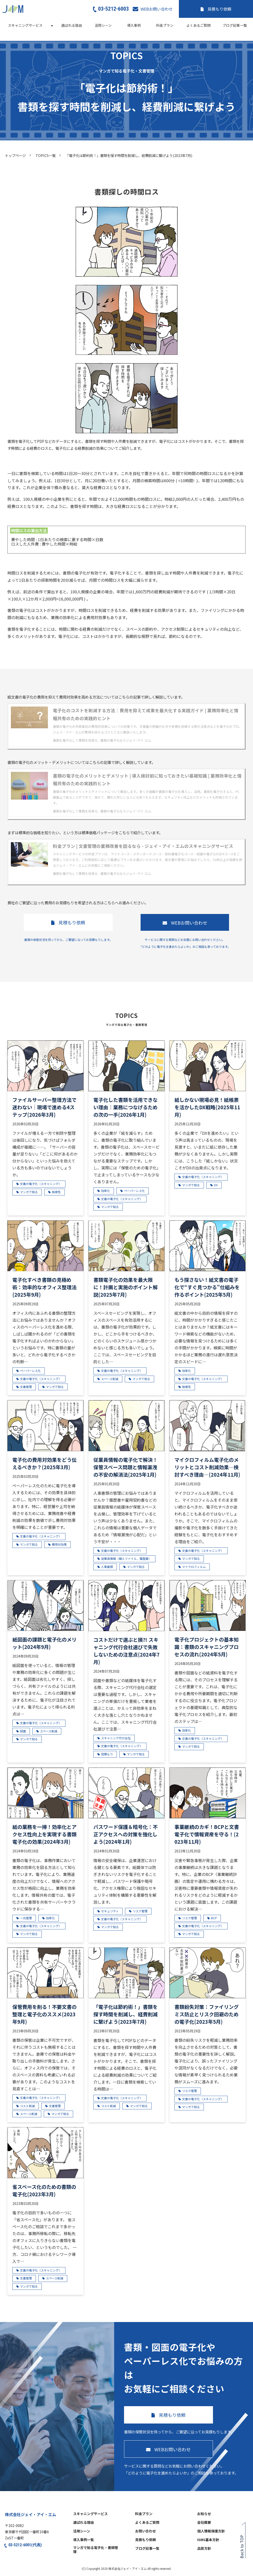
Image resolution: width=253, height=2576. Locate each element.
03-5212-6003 (113, 8)
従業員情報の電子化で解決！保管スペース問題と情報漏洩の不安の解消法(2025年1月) (125, 1467)
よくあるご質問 (198, 25)
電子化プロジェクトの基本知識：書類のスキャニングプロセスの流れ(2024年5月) (206, 1647)
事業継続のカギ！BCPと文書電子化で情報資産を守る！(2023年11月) (206, 1834)
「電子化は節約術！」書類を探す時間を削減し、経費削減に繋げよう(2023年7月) (125, 2014)
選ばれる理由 (71, 25)
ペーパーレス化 (134, 1190)
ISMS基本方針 (208, 2540)
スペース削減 (109, 1379)
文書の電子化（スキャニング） (41, 1184)
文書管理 (26, 1387)
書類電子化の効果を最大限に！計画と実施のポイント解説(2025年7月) (125, 1287)
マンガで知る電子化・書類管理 (95, 2550)
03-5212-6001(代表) (25, 2545)
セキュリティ (110, 1911)
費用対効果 (59, 1544)
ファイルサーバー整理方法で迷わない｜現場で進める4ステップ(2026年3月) (44, 1107)
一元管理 (26, 1918)
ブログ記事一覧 (235, 25)
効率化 (105, 1190)
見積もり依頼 (219, 9)
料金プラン (164, 25)
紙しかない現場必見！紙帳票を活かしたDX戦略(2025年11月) (207, 1107)
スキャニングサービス (25, 25)
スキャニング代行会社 (116, 1738)
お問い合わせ (145, 2531)
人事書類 (107, 1567)
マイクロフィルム (194, 1567)
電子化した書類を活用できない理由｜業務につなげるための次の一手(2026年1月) (125, 1107)
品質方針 (204, 2548)
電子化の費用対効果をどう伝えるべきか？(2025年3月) (44, 1463)
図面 (23, 1731)
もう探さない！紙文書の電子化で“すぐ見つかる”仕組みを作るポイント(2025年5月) (207, 1287)
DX (216, 1185)
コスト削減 (27, 2106)
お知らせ (204, 2514)
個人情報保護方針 (211, 2531)
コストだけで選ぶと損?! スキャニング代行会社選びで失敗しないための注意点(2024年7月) (126, 1651)
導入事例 (134, 25)
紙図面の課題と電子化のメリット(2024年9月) (44, 1643)
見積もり (107, 1754)
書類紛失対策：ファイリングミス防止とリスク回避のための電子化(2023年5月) (206, 2014)
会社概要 (204, 2522)
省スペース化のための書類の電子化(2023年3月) (44, 2190)
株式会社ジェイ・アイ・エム (30, 2514)
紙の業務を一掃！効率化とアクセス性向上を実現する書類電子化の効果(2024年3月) (44, 1834)
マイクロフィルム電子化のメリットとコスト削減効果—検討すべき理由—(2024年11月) (207, 1467)
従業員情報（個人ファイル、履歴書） (126, 1558)
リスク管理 (140, 1911)
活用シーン (103, 25)
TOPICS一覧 (46, 155)
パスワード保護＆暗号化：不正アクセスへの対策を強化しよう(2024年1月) (125, 1834)
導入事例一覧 (83, 2540)
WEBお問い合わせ (157, 9)
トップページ (15, 155)
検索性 (56, 1192)
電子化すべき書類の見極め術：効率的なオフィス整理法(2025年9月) (44, 1287)
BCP (214, 1918)
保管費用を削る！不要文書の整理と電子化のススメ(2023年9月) (44, 2014)
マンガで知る (29, 1192)
